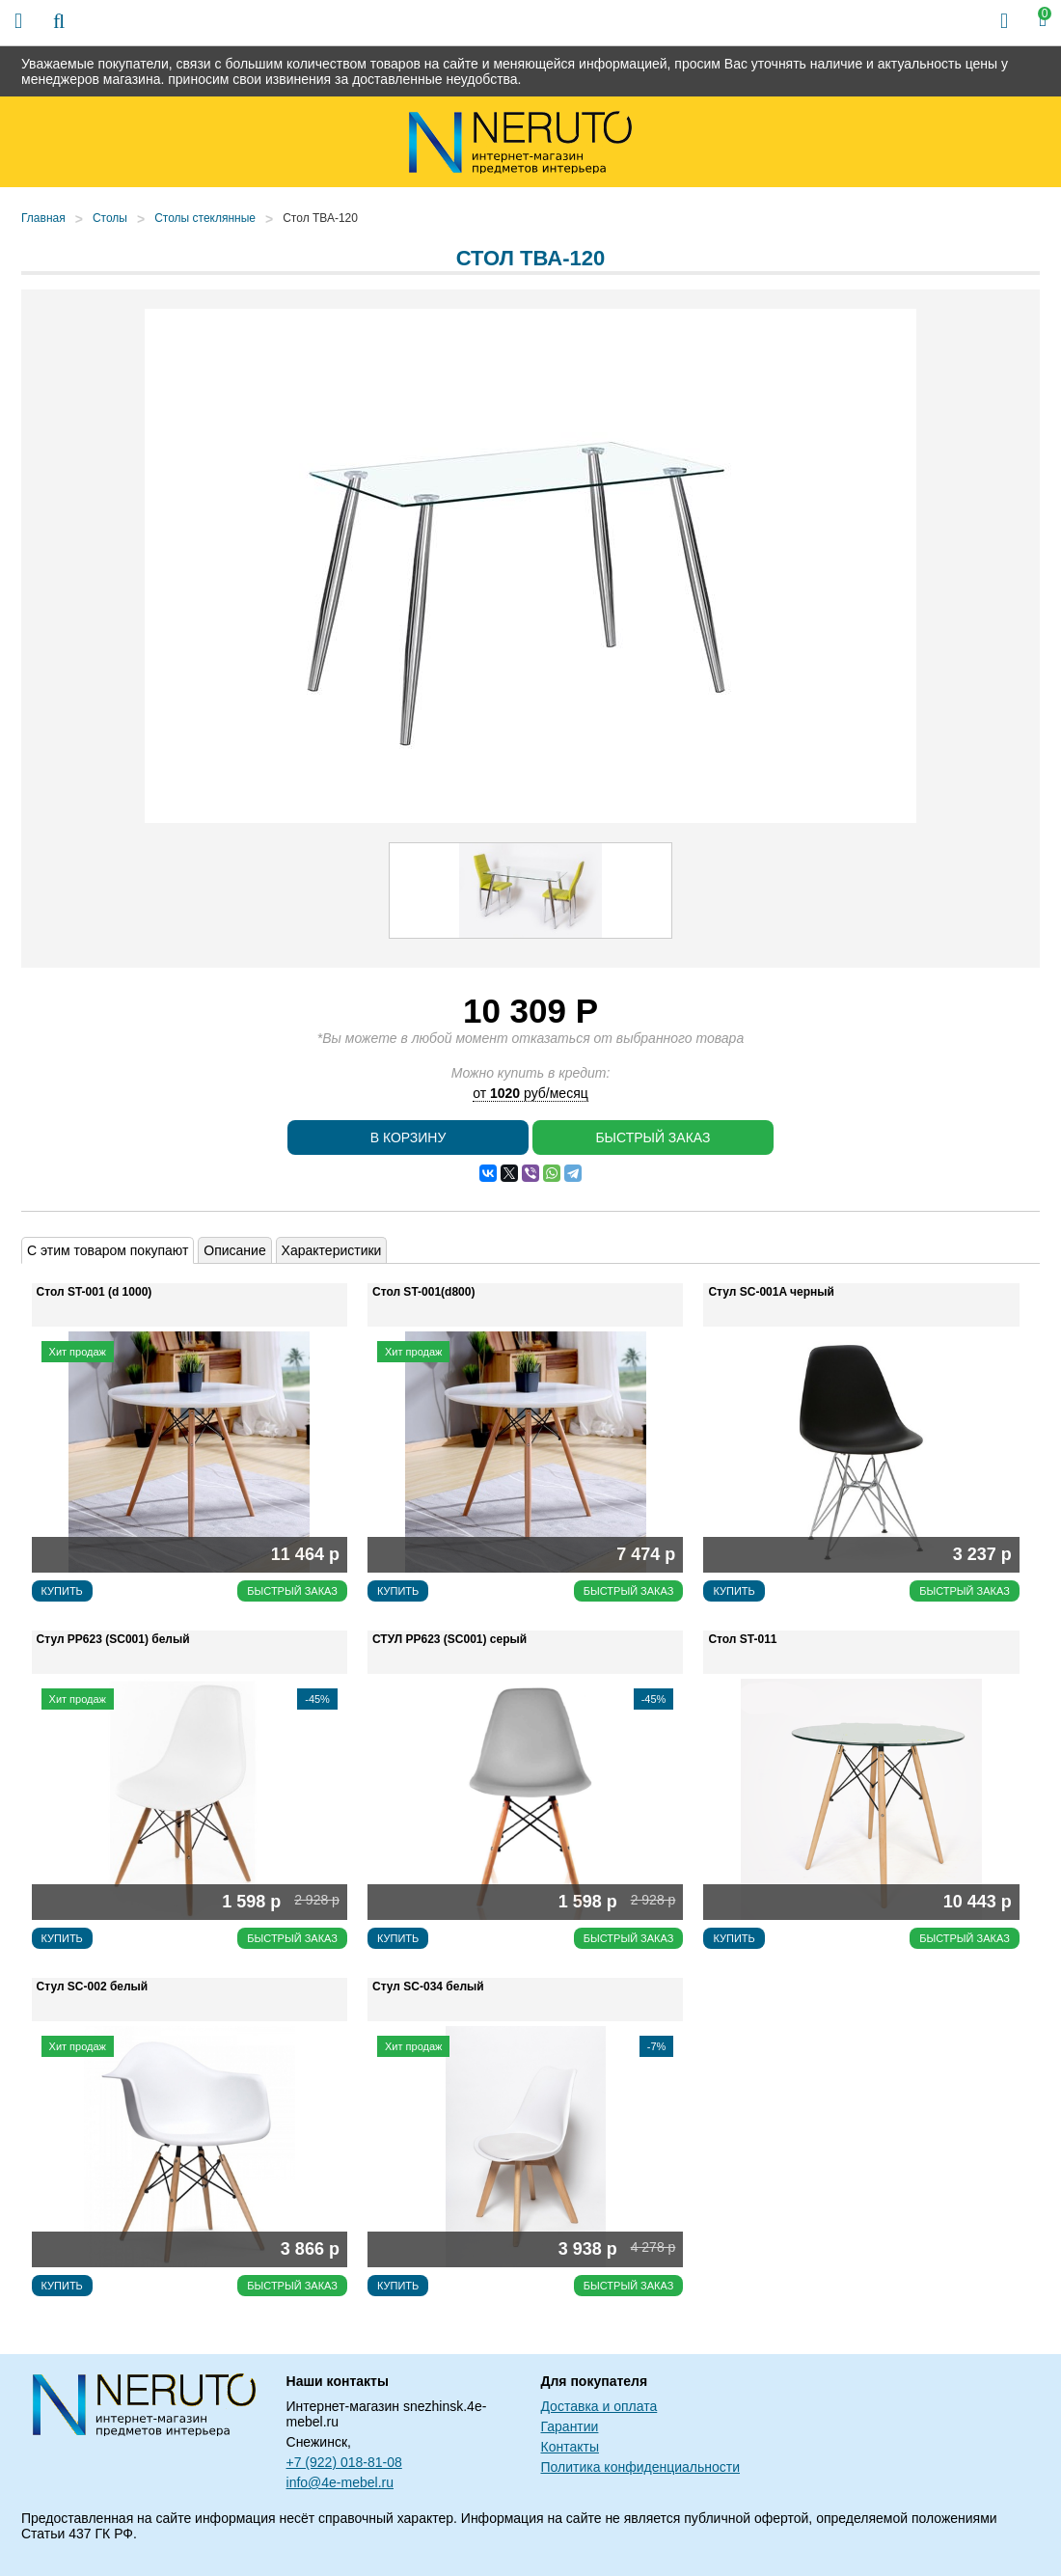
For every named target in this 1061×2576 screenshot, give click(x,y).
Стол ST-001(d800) (423, 1292)
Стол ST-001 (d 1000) (94, 1292)
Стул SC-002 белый (93, 1986)
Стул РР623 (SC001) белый (113, 1639)
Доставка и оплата (598, 2406)
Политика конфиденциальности (640, 2467)
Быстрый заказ (652, 1137)
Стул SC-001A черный (770, 1292)
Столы (110, 218)
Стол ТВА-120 (320, 218)
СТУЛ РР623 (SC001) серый (449, 1639)
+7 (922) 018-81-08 (344, 2462)
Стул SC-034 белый (428, 1986)
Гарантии (569, 2426)
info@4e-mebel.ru (340, 2482)
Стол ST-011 (742, 1639)
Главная (43, 218)
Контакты (569, 2446)
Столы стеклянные (205, 218)
